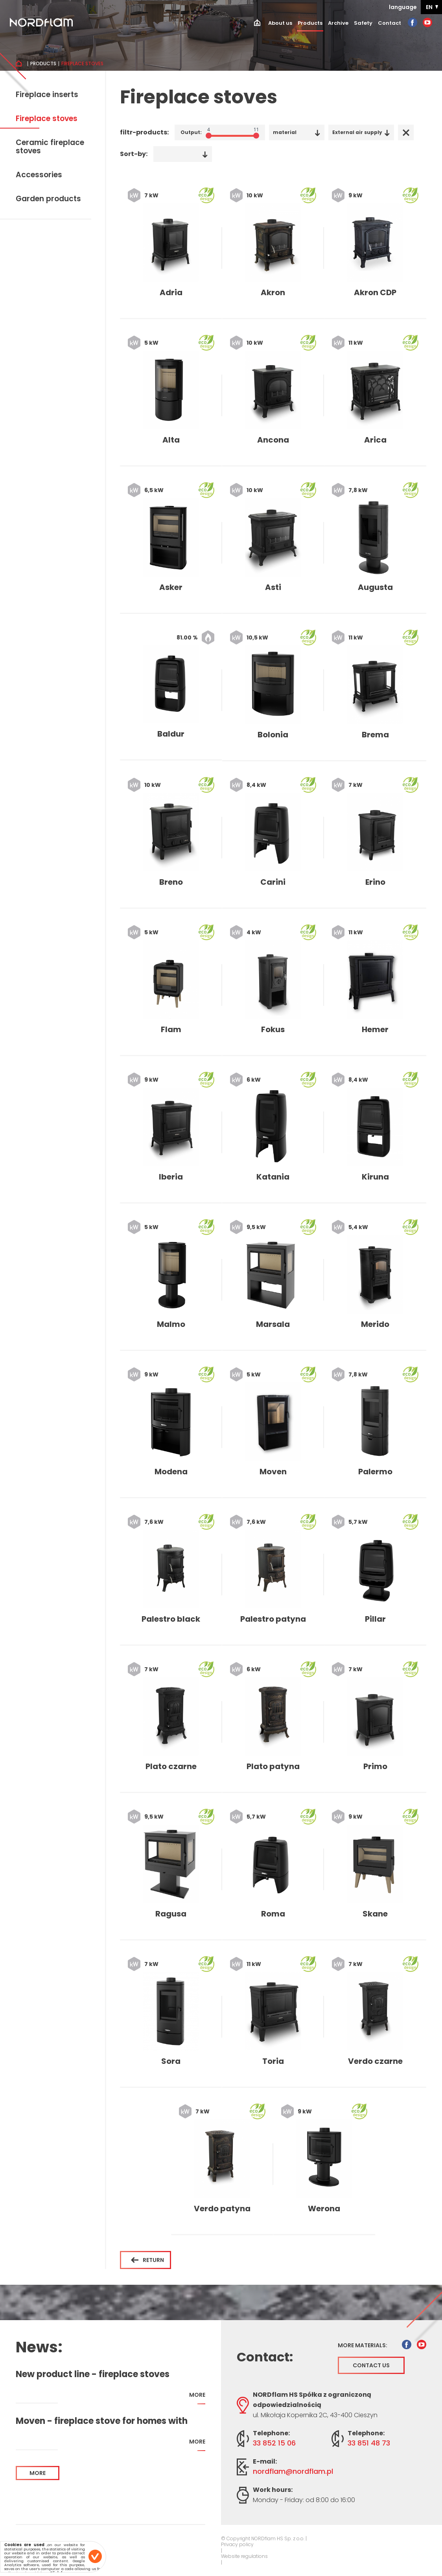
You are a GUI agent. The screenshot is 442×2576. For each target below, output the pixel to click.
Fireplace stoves (46, 119)
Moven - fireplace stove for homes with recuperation (102, 2421)
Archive (338, 23)
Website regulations (244, 2556)
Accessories (39, 175)
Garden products (48, 199)
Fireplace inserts (47, 95)
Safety (363, 23)
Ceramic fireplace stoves (50, 147)
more (197, 2397)
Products (310, 23)
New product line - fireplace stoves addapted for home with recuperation (99, 2374)
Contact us (371, 2365)
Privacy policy (237, 2544)
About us (280, 23)
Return (147, 2260)
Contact (389, 23)
